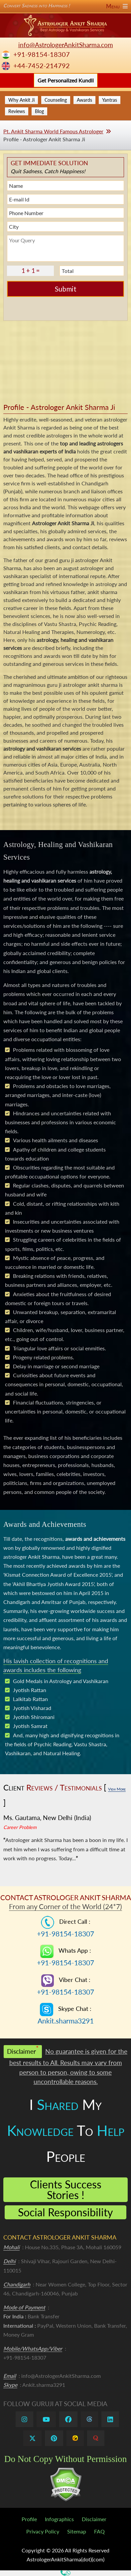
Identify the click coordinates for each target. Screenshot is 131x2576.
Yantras (109, 100)
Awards (84, 100)
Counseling (56, 100)
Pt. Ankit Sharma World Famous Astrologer (53, 131)
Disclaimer (94, 2519)
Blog (39, 111)
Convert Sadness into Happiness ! (65, 5)
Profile (29, 2519)
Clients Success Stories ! (65, 2189)
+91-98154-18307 (41, 54)
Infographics (59, 2519)
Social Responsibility (65, 2212)
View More (117, 1788)
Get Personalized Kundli (66, 80)
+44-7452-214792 (41, 65)
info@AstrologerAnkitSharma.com (65, 45)
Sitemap (76, 2531)
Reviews (16, 111)
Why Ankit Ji (21, 100)
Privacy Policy (42, 2531)
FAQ (99, 2531)
